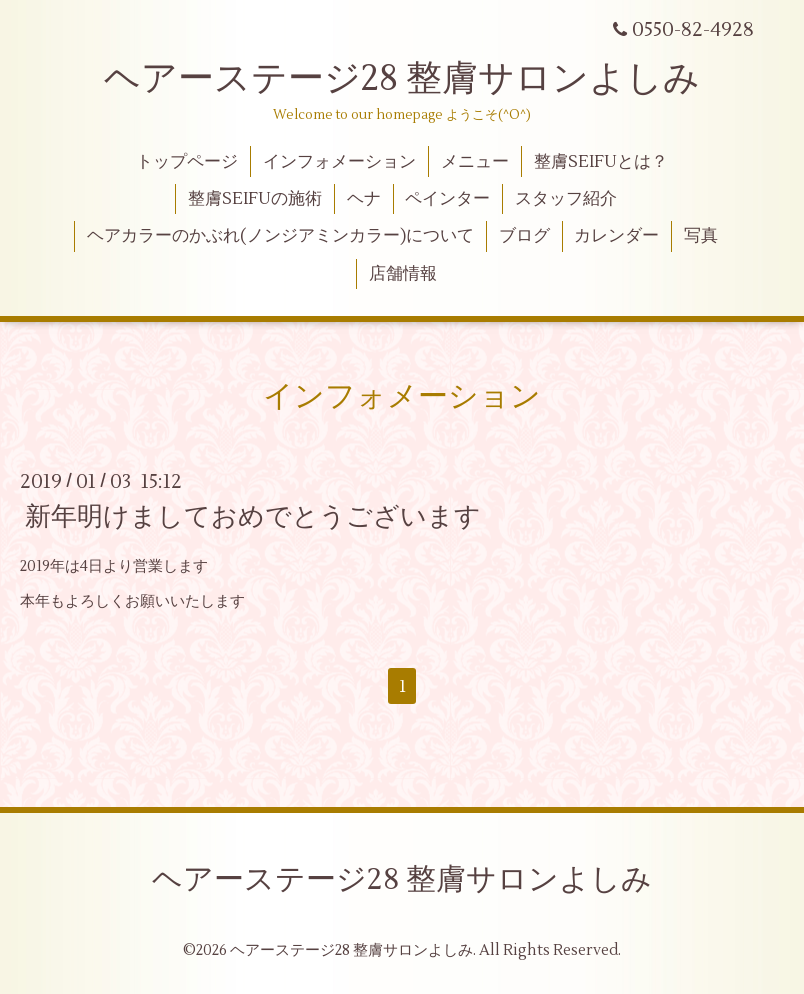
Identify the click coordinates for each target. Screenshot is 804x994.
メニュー (475, 162)
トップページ (187, 162)
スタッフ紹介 (566, 199)
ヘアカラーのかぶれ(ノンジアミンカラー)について (280, 236)
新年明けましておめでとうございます (253, 517)
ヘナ (364, 199)
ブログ (524, 236)
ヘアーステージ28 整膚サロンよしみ (402, 79)
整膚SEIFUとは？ (601, 162)
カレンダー (616, 236)
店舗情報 (403, 274)
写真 (701, 236)
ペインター (447, 199)
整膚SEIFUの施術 (255, 199)
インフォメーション (339, 162)
